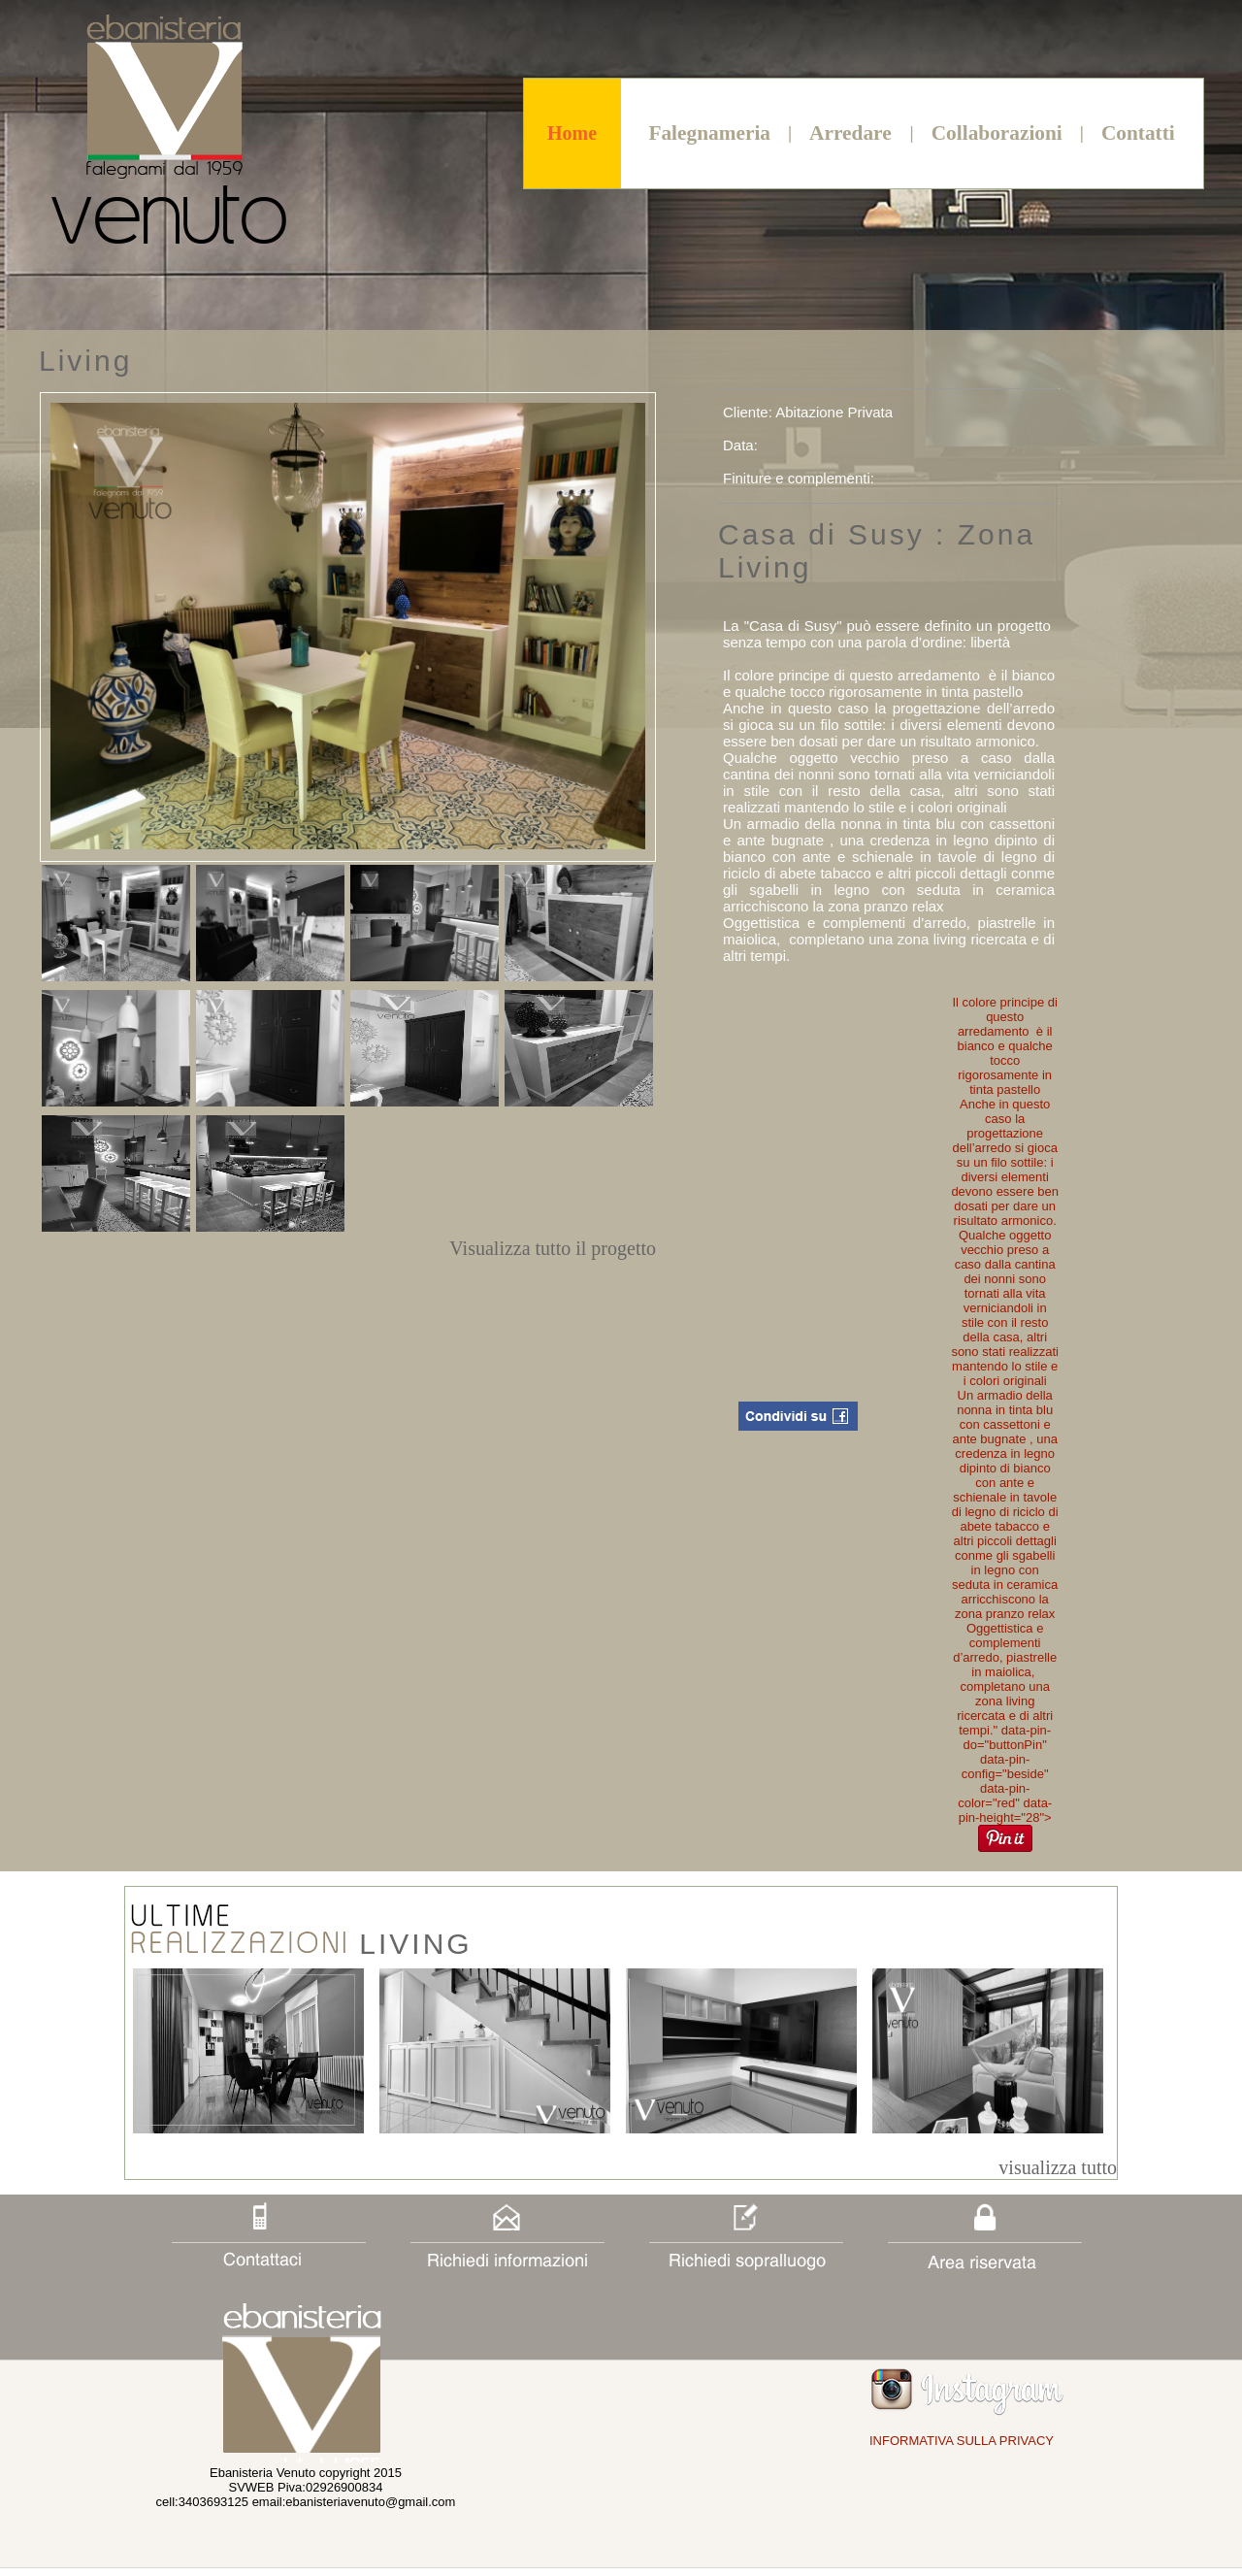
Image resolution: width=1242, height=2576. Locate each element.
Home (572, 133)
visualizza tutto (1057, 2167)
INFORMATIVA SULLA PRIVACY (961, 2440)
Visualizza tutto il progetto (552, 1248)
